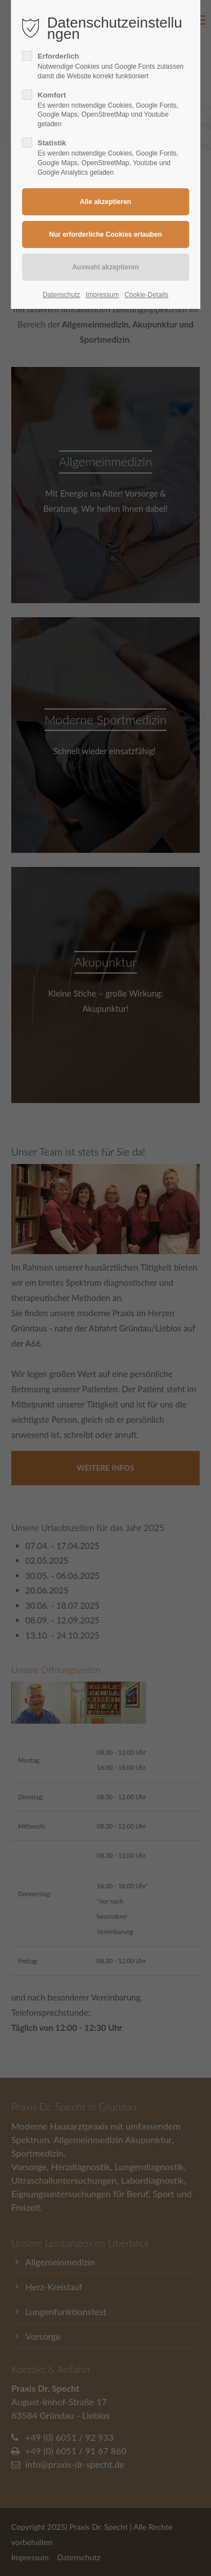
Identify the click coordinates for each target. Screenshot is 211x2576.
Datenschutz (61, 295)
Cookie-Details (146, 295)
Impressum (102, 295)
